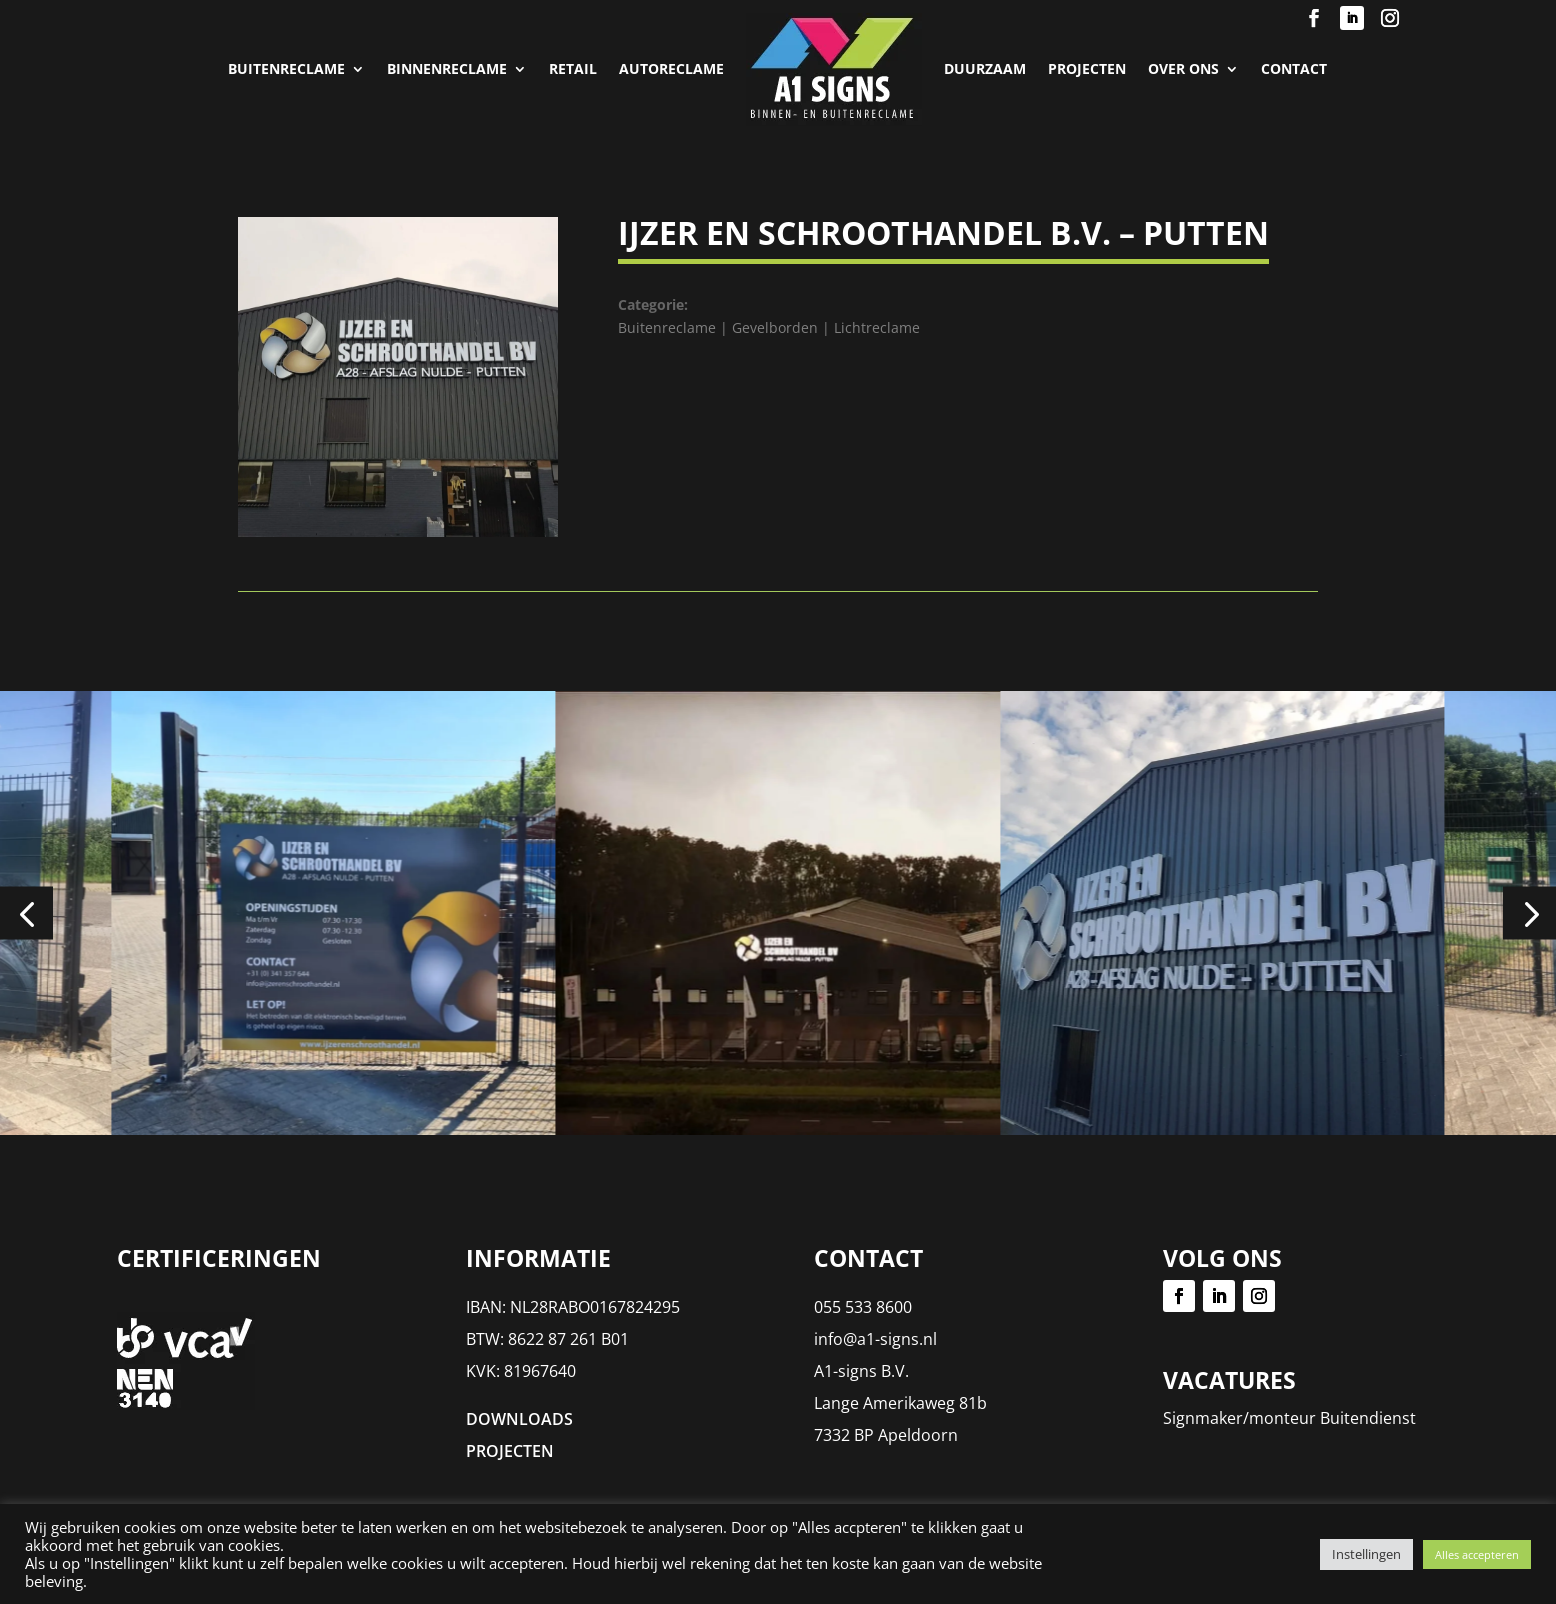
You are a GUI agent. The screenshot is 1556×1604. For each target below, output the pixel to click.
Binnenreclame (447, 68)
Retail (573, 68)
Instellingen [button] (1366, 1554)
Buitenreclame (286, 68)
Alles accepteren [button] (1477, 1554)
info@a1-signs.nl (875, 1339)
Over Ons (1183, 68)
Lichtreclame (877, 327)
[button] (26, 913)
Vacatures (1229, 1380)
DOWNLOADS (519, 1419)
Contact (1294, 68)
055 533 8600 (863, 1307)
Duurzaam (985, 68)
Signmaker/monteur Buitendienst (1289, 1418)
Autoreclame (671, 68)
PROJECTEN (1087, 68)
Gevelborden (775, 327)
